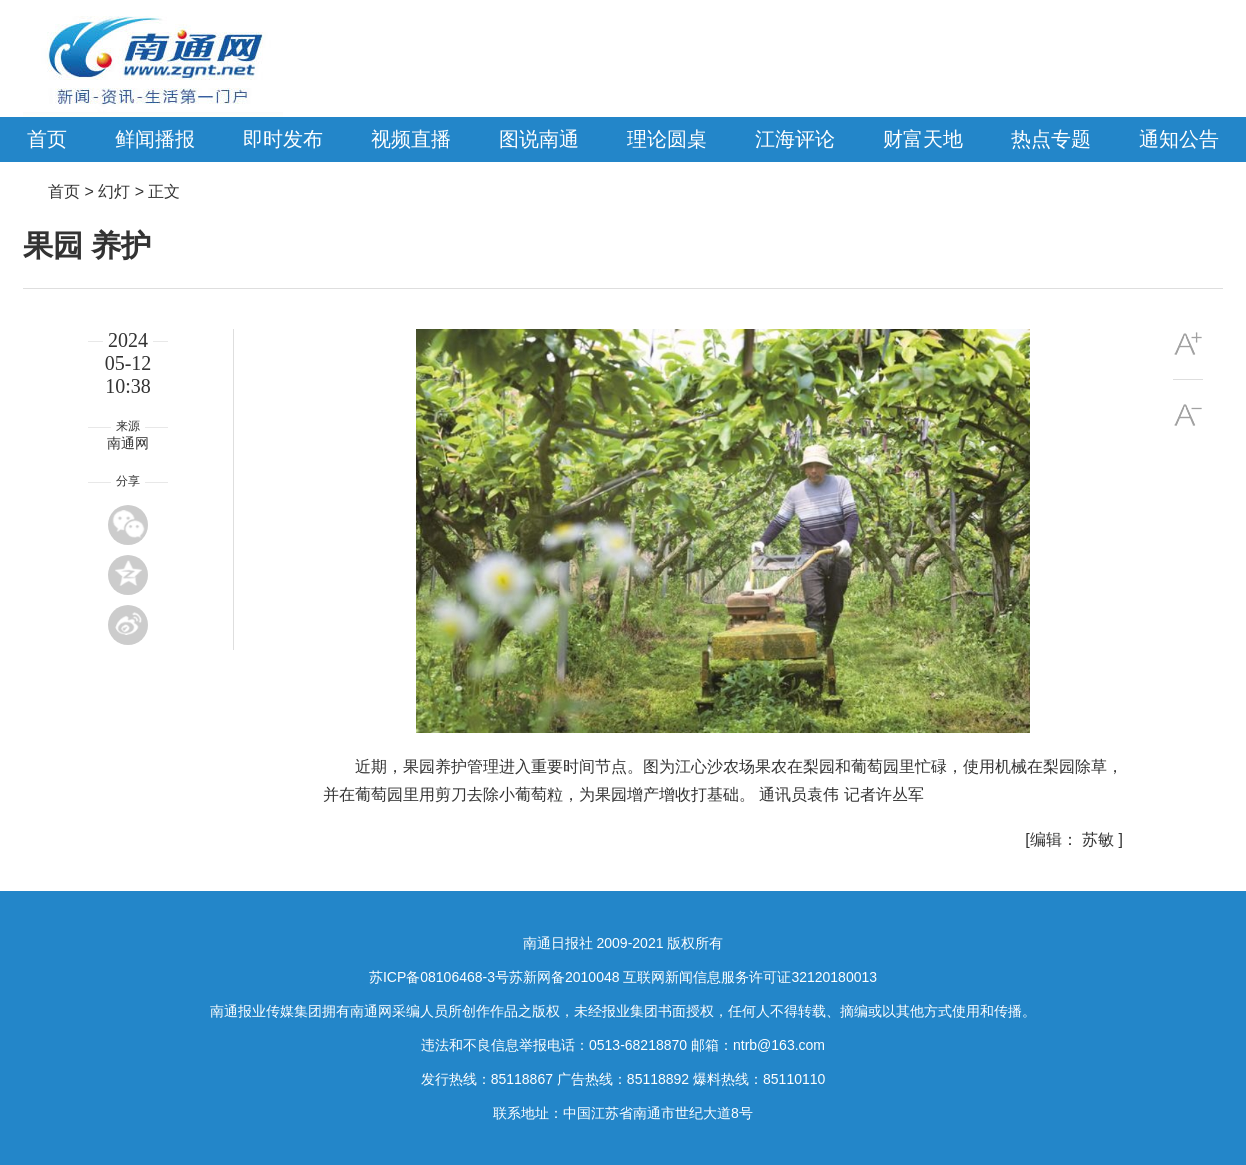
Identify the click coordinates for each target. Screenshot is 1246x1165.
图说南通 (539, 139)
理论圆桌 (667, 139)
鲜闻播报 (155, 139)
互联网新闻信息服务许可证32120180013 (750, 977)
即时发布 (283, 139)
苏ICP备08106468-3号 (439, 977)
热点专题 (1051, 139)
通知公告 (1179, 139)
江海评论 (795, 139)
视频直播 (411, 139)
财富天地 (923, 139)
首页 (47, 139)
